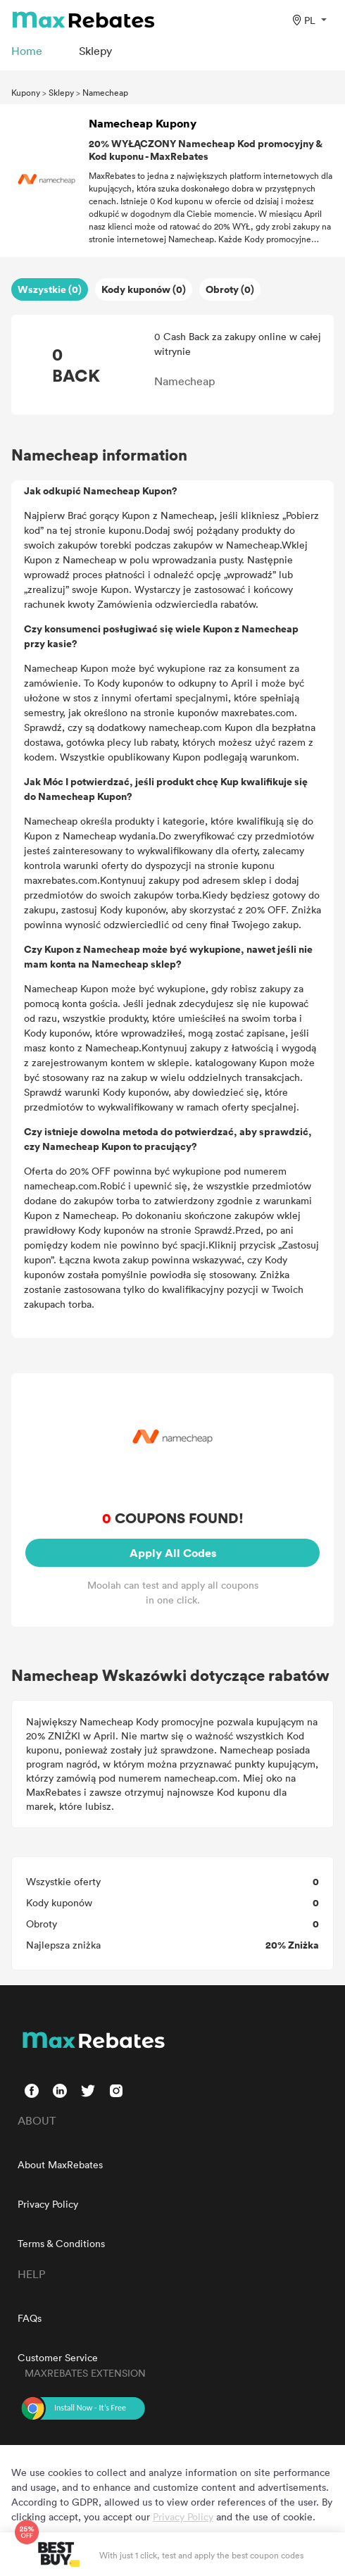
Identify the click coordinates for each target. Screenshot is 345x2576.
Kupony (25, 92)
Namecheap (105, 92)
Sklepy (61, 92)
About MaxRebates (60, 2164)
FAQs (30, 2318)
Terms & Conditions (61, 2243)
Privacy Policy (48, 2204)
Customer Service (58, 2357)
